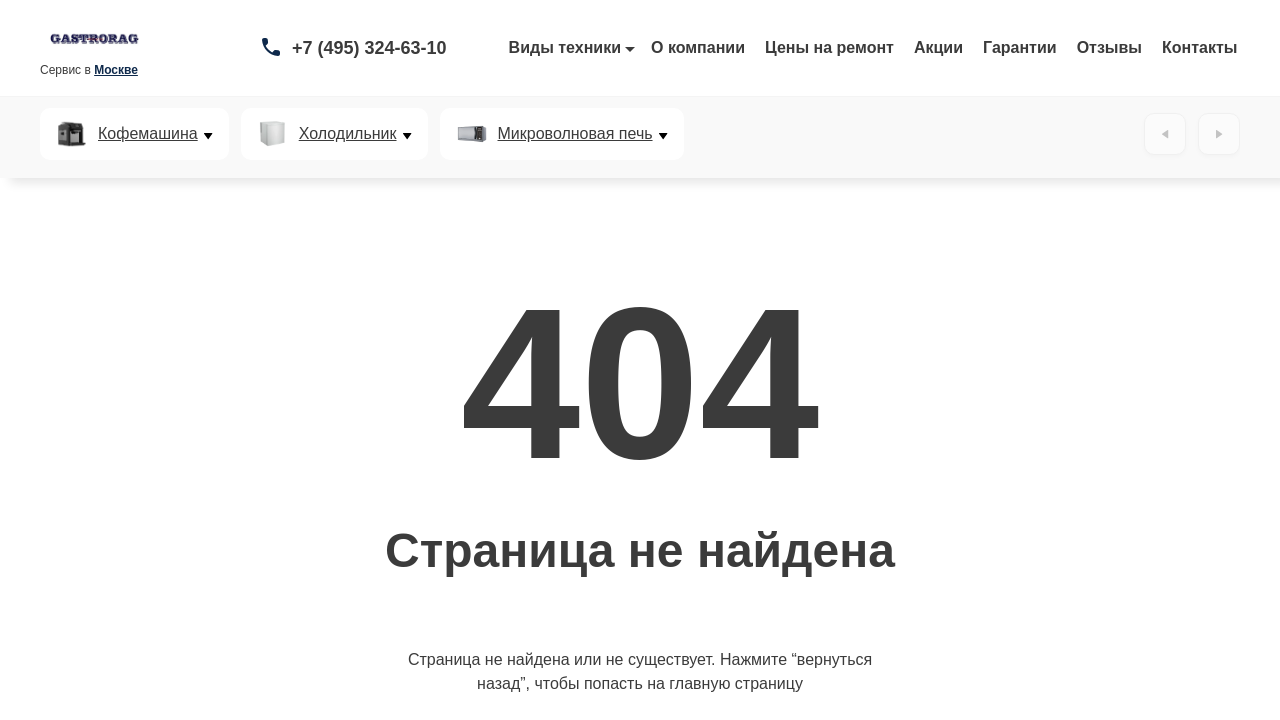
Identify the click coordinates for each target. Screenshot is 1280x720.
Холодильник (348, 134)
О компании (698, 47)
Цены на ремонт (829, 47)
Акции (938, 47)
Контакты (1199, 47)
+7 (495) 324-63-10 (369, 48)
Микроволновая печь (575, 134)
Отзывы (1109, 47)
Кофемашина (148, 134)
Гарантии (1020, 47)
